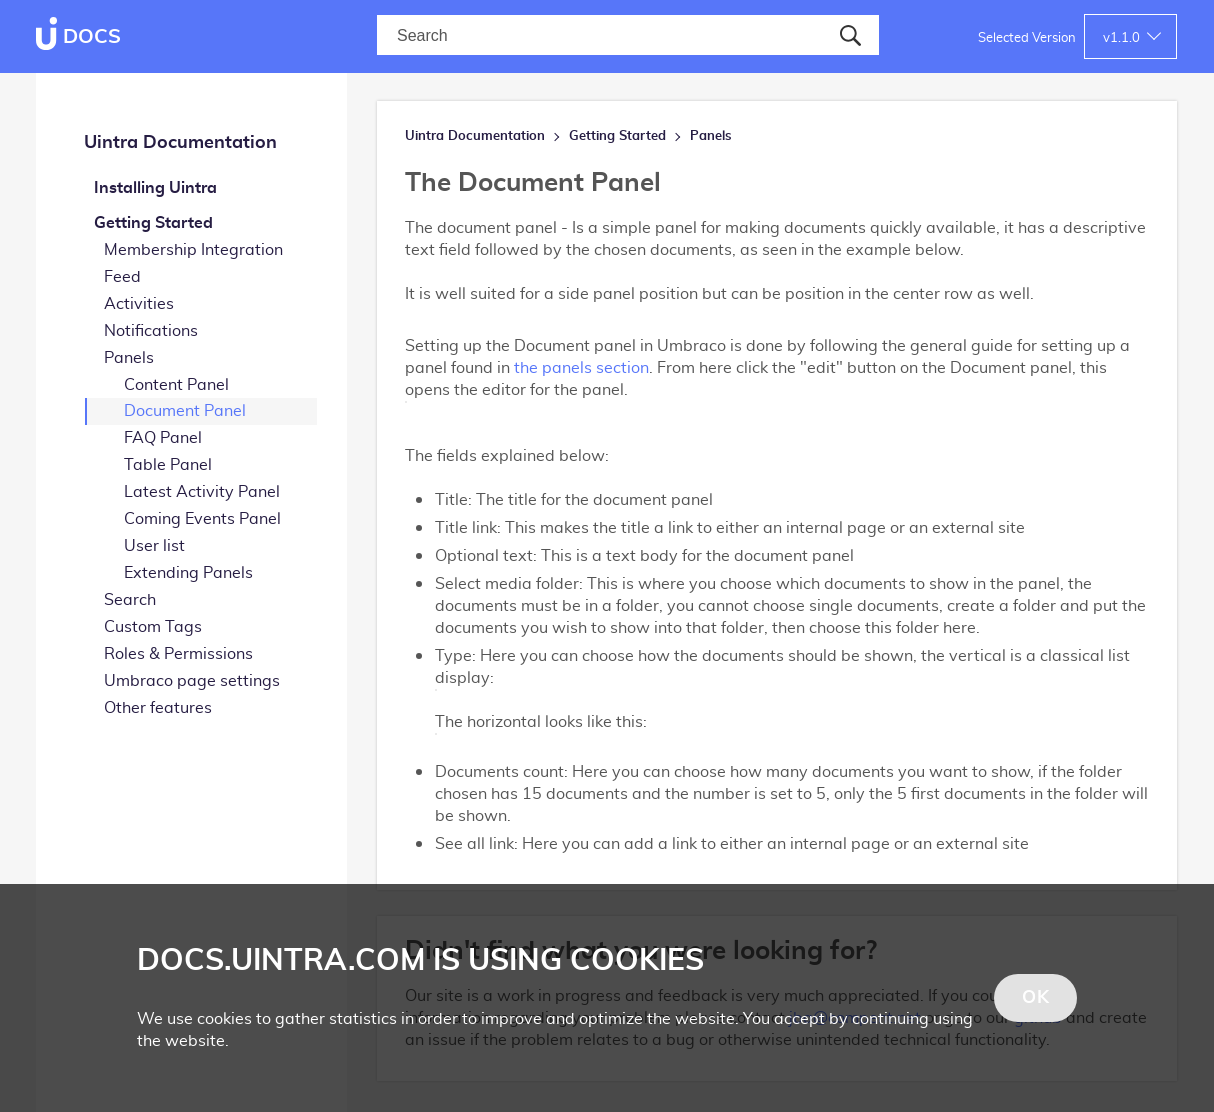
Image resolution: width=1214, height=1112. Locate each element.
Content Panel (176, 385)
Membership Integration (193, 250)
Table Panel (168, 465)
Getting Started (153, 223)
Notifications (151, 331)
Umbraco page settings (192, 681)
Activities (139, 304)
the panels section (581, 368)
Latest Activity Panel (202, 492)
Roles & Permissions (178, 654)
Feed (122, 277)
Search (130, 600)
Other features (158, 708)
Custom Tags (153, 627)
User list (154, 546)
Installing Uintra (155, 188)
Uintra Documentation (180, 143)
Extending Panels (188, 573)
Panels (129, 358)
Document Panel (185, 411)
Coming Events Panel (202, 519)
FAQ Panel (163, 438)
